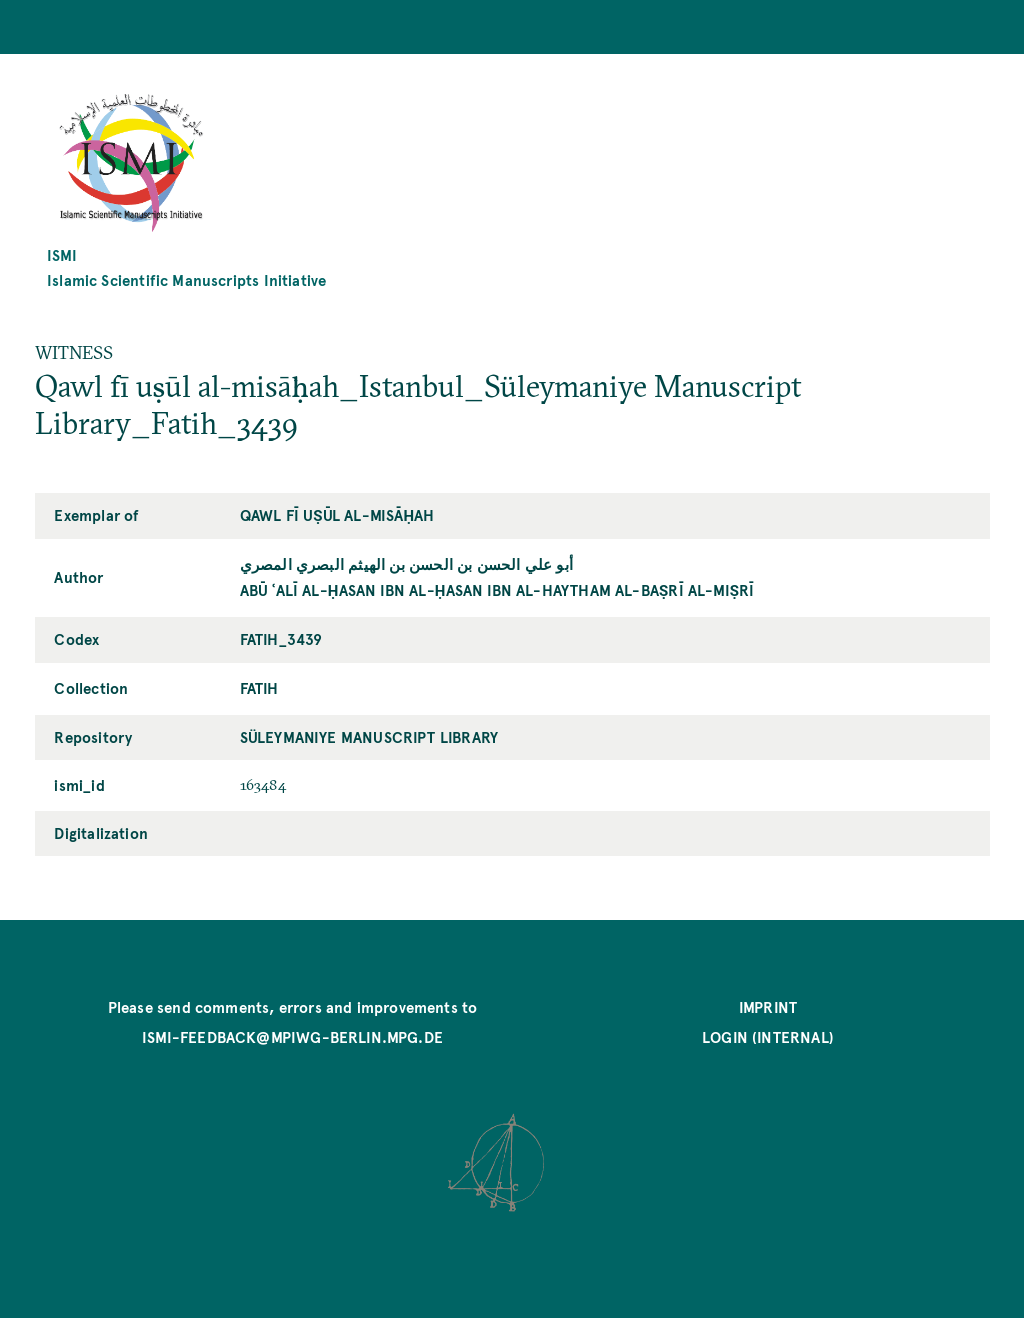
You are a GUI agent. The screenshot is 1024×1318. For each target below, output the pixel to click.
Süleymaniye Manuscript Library (369, 736)
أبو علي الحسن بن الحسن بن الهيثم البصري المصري (406, 563)
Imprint (768, 1006)
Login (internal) (768, 1036)
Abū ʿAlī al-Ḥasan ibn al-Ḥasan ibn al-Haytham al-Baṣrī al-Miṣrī (497, 589)
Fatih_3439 (281, 638)
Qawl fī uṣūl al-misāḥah (337, 514)
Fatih (259, 687)
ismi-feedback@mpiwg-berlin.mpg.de (292, 1036)
